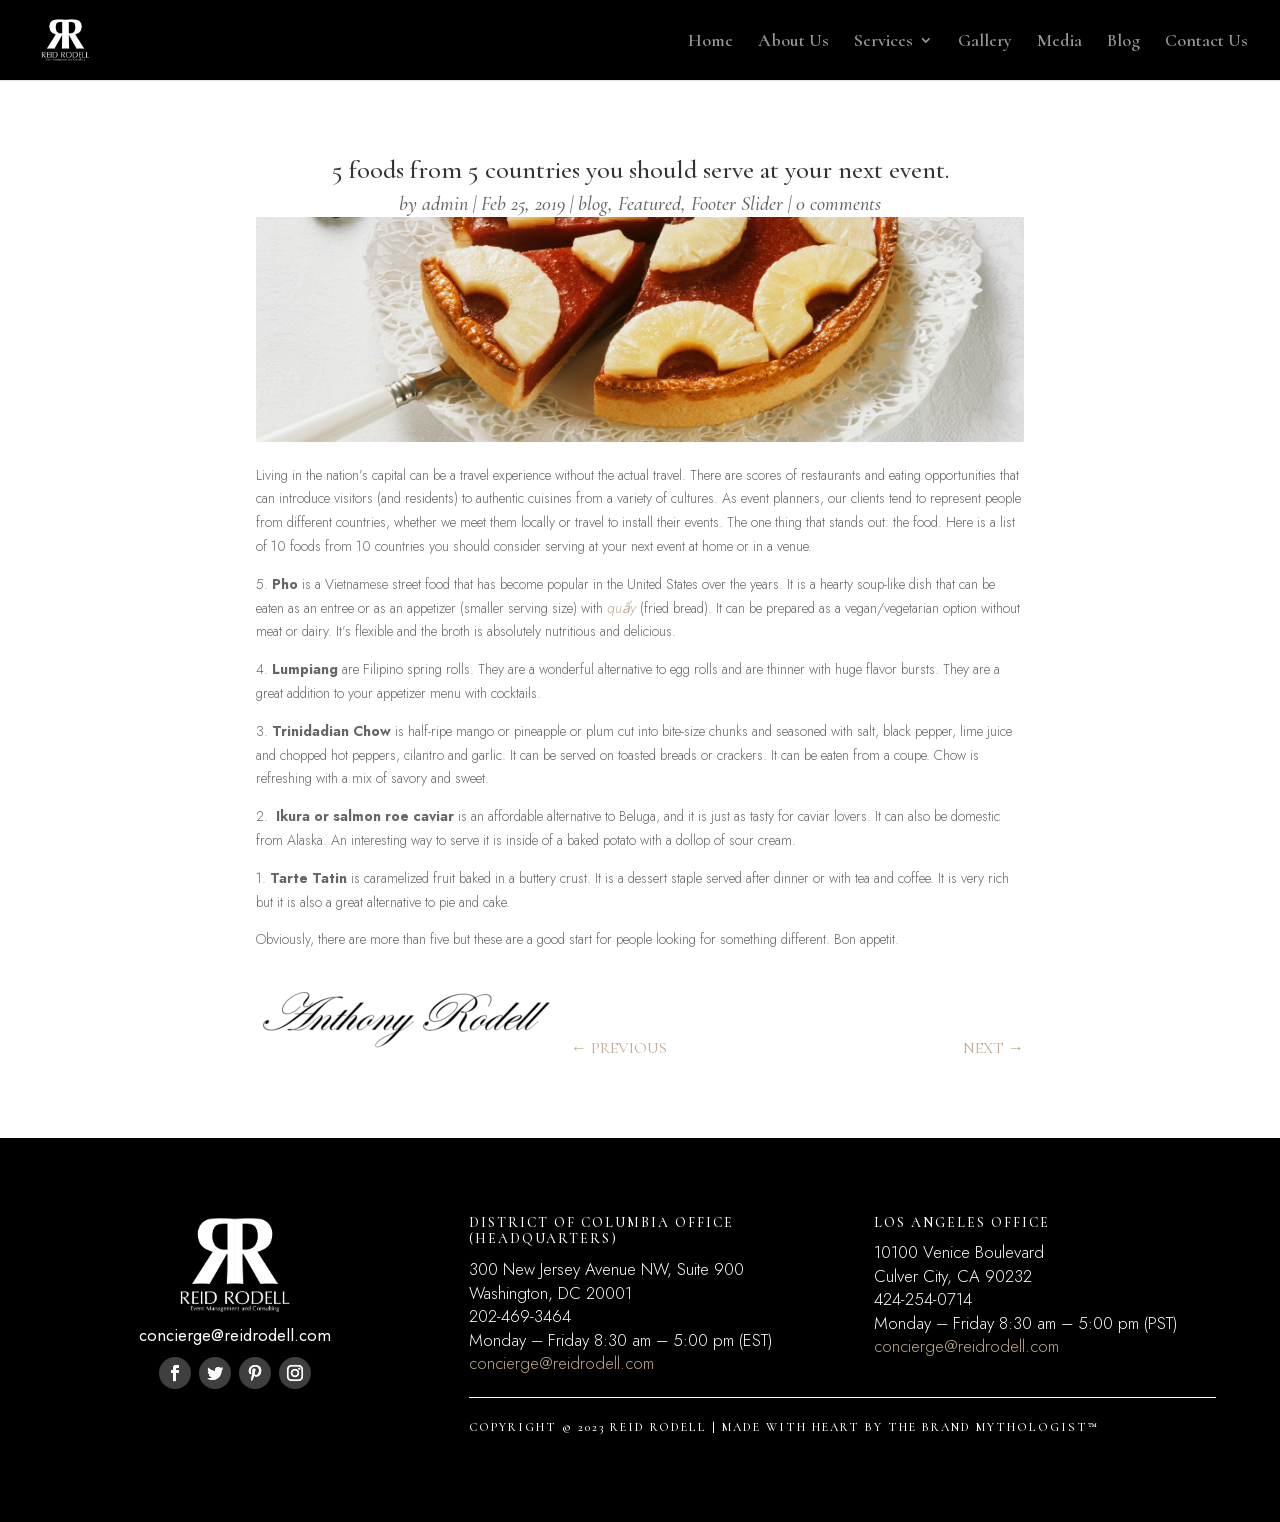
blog (593, 204)
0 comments (838, 204)
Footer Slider (737, 204)
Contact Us (1206, 42)
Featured (649, 204)
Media (1059, 42)
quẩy (621, 608)
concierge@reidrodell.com (561, 1363)
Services (883, 42)
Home (710, 42)
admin (445, 204)
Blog (1123, 42)
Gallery (985, 42)
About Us (793, 42)
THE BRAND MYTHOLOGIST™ (993, 1427)
